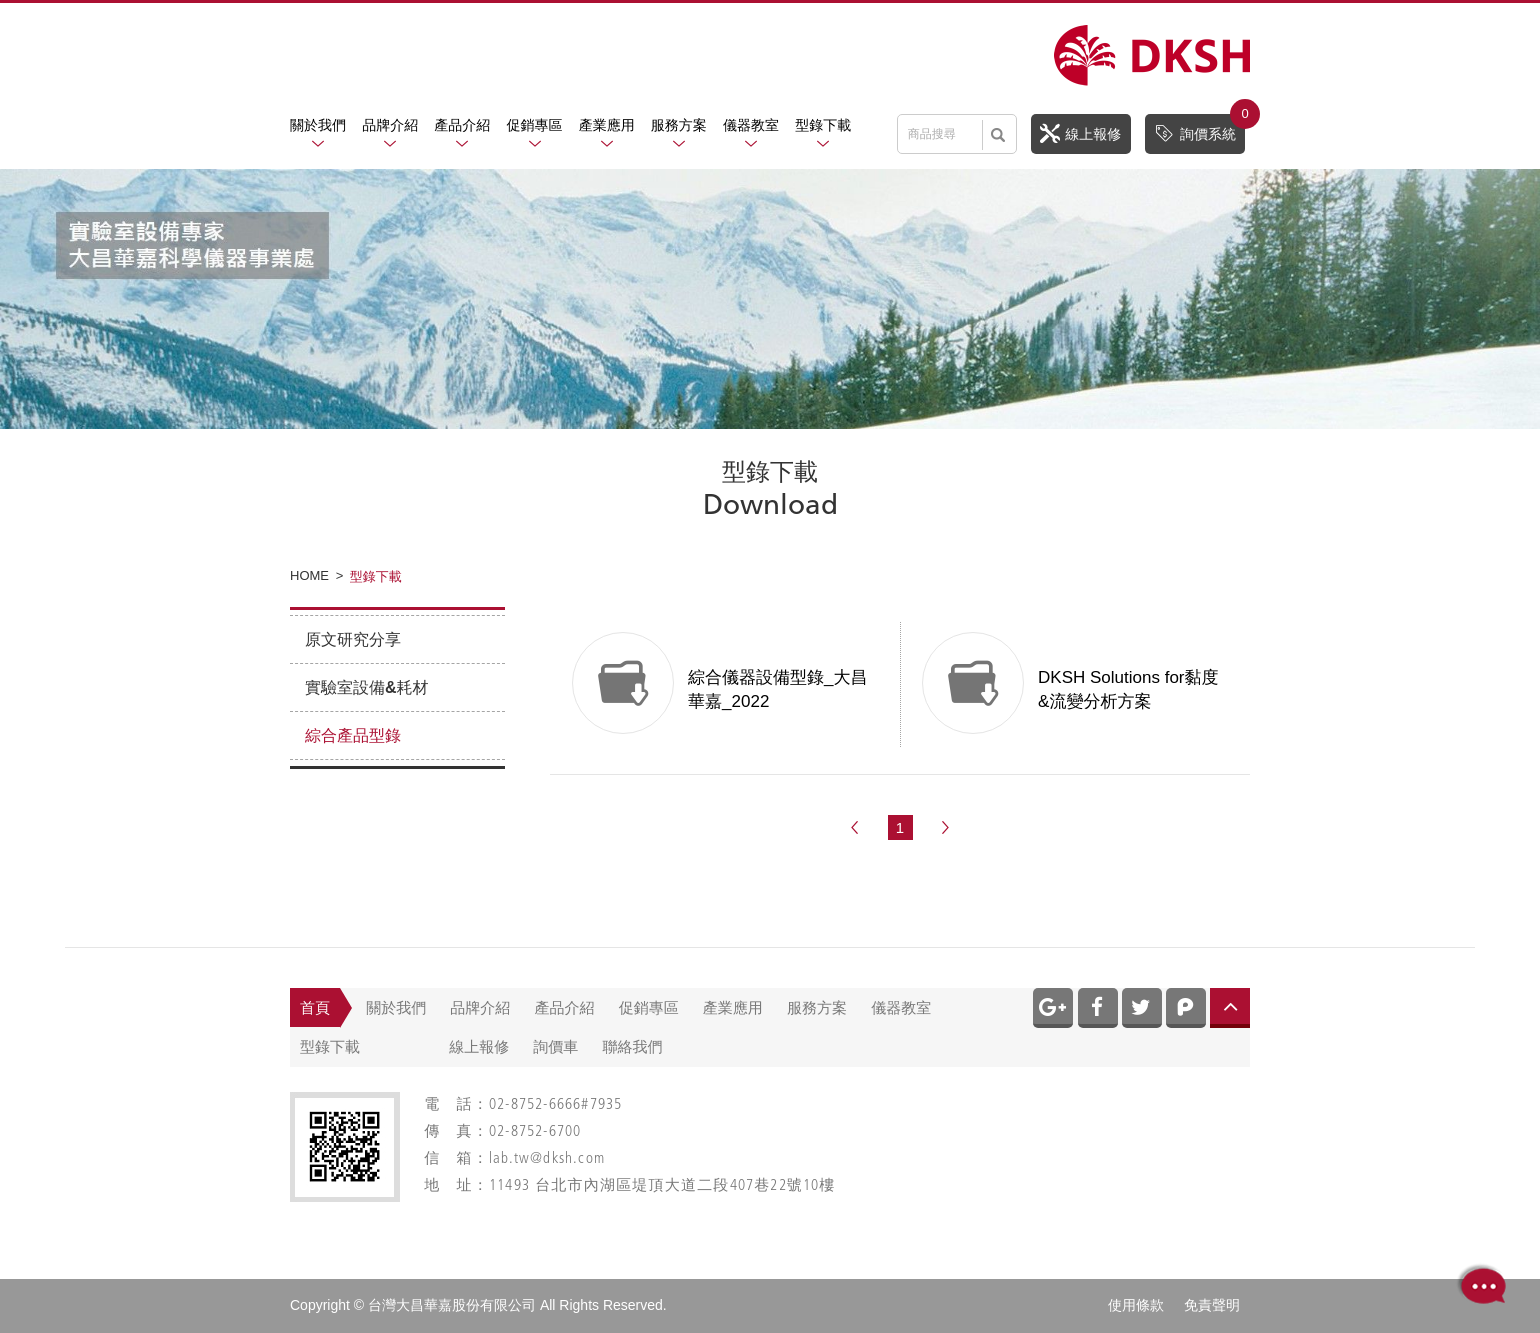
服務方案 (679, 125)
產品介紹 (462, 125)
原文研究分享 (353, 639)
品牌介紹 (390, 125)
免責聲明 (1212, 1305)
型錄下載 (823, 125)
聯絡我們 (633, 1046)
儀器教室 (751, 125)
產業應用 (607, 125)
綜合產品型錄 (353, 735)
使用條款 (1136, 1305)
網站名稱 (1152, 55)
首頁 (315, 1007)
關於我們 (318, 125)
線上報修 (1080, 133)
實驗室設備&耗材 (367, 687)
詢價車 (555, 1046)
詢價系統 (1199, 128)
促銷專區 (535, 125)
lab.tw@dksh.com (547, 1159)
